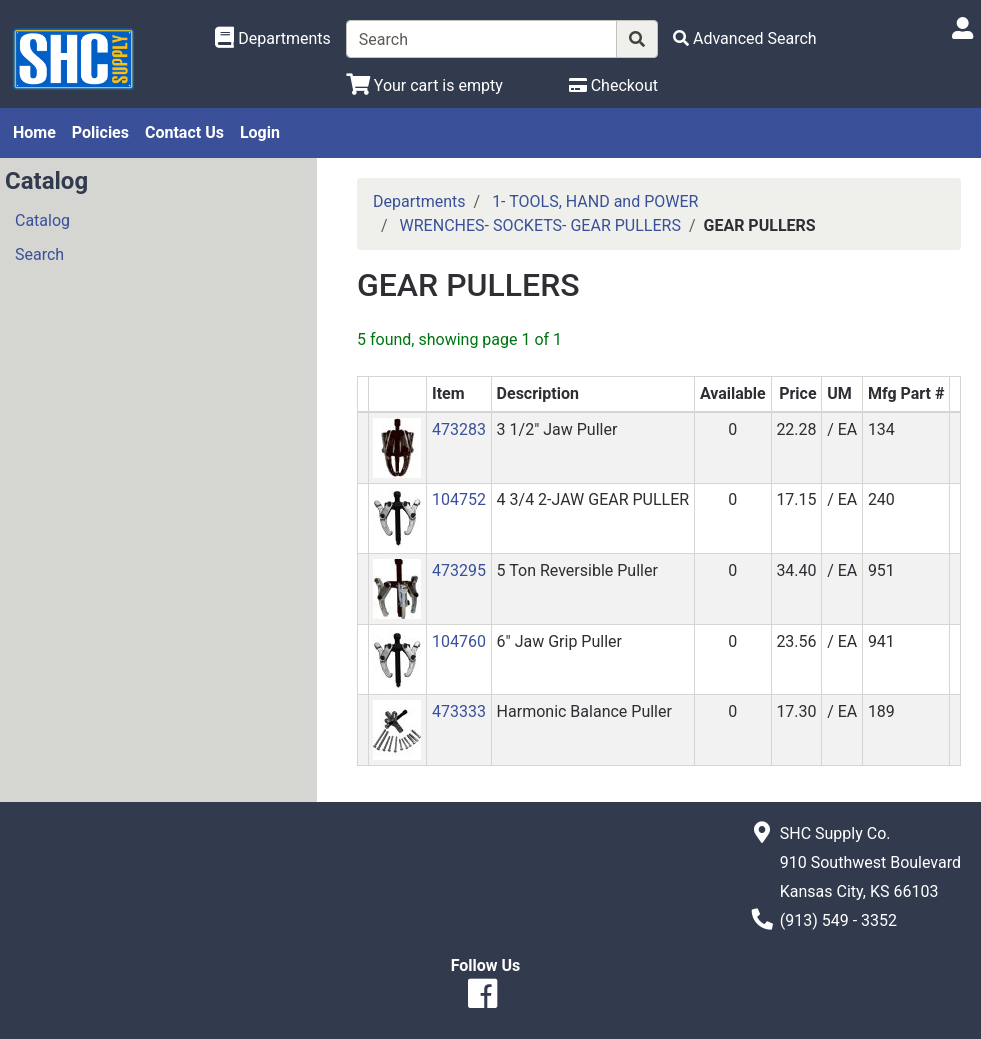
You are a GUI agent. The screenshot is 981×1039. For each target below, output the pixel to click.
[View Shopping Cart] (424, 85)
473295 (459, 570)
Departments (419, 201)
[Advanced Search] (745, 38)
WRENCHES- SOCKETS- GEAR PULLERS (540, 225)
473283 (459, 429)
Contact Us (184, 132)
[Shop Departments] (273, 39)
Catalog (42, 220)
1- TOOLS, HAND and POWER (595, 201)
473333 (459, 711)
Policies (100, 132)
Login (260, 132)
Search (39, 254)
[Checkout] (613, 85)
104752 (459, 499)
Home (34, 132)
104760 (459, 641)
